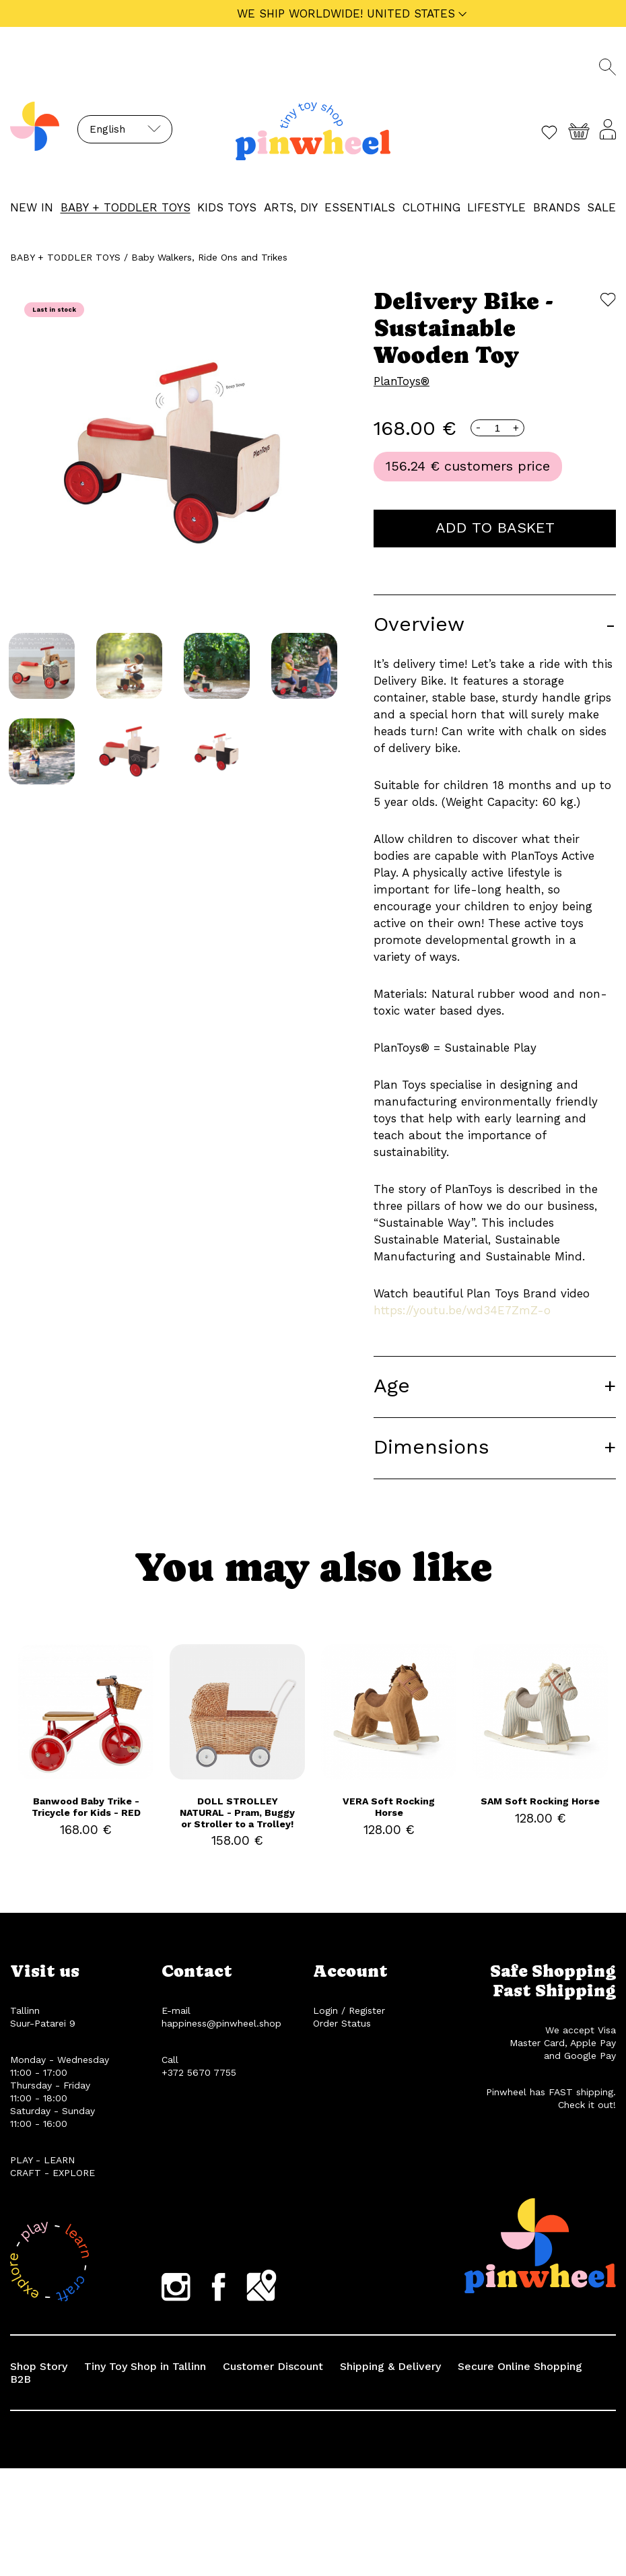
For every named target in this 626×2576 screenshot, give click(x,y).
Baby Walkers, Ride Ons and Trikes (209, 257)
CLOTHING (431, 207)
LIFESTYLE (496, 207)
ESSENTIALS (359, 207)
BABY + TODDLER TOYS (125, 207)
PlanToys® (401, 381)
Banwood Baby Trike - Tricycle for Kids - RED (86, 1807)
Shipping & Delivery (390, 2366)
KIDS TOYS (226, 207)
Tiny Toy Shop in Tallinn (145, 2366)
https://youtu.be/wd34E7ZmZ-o (462, 1310)
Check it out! (587, 2104)
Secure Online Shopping (520, 2366)
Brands (556, 207)
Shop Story (38, 2366)
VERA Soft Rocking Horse (389, 1807)
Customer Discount (273, 2366)
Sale (601, 207)
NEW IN (31, 207)
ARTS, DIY (291, 207)
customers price (497, 466)
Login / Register (349, 2010)
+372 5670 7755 (199, 2072)
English (107, 129)
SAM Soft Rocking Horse (540, 1801)
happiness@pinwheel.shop (221, 2023)
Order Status (342, 2023)
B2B (20, 2379)
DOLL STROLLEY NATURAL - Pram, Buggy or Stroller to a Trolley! (237, 1812)
